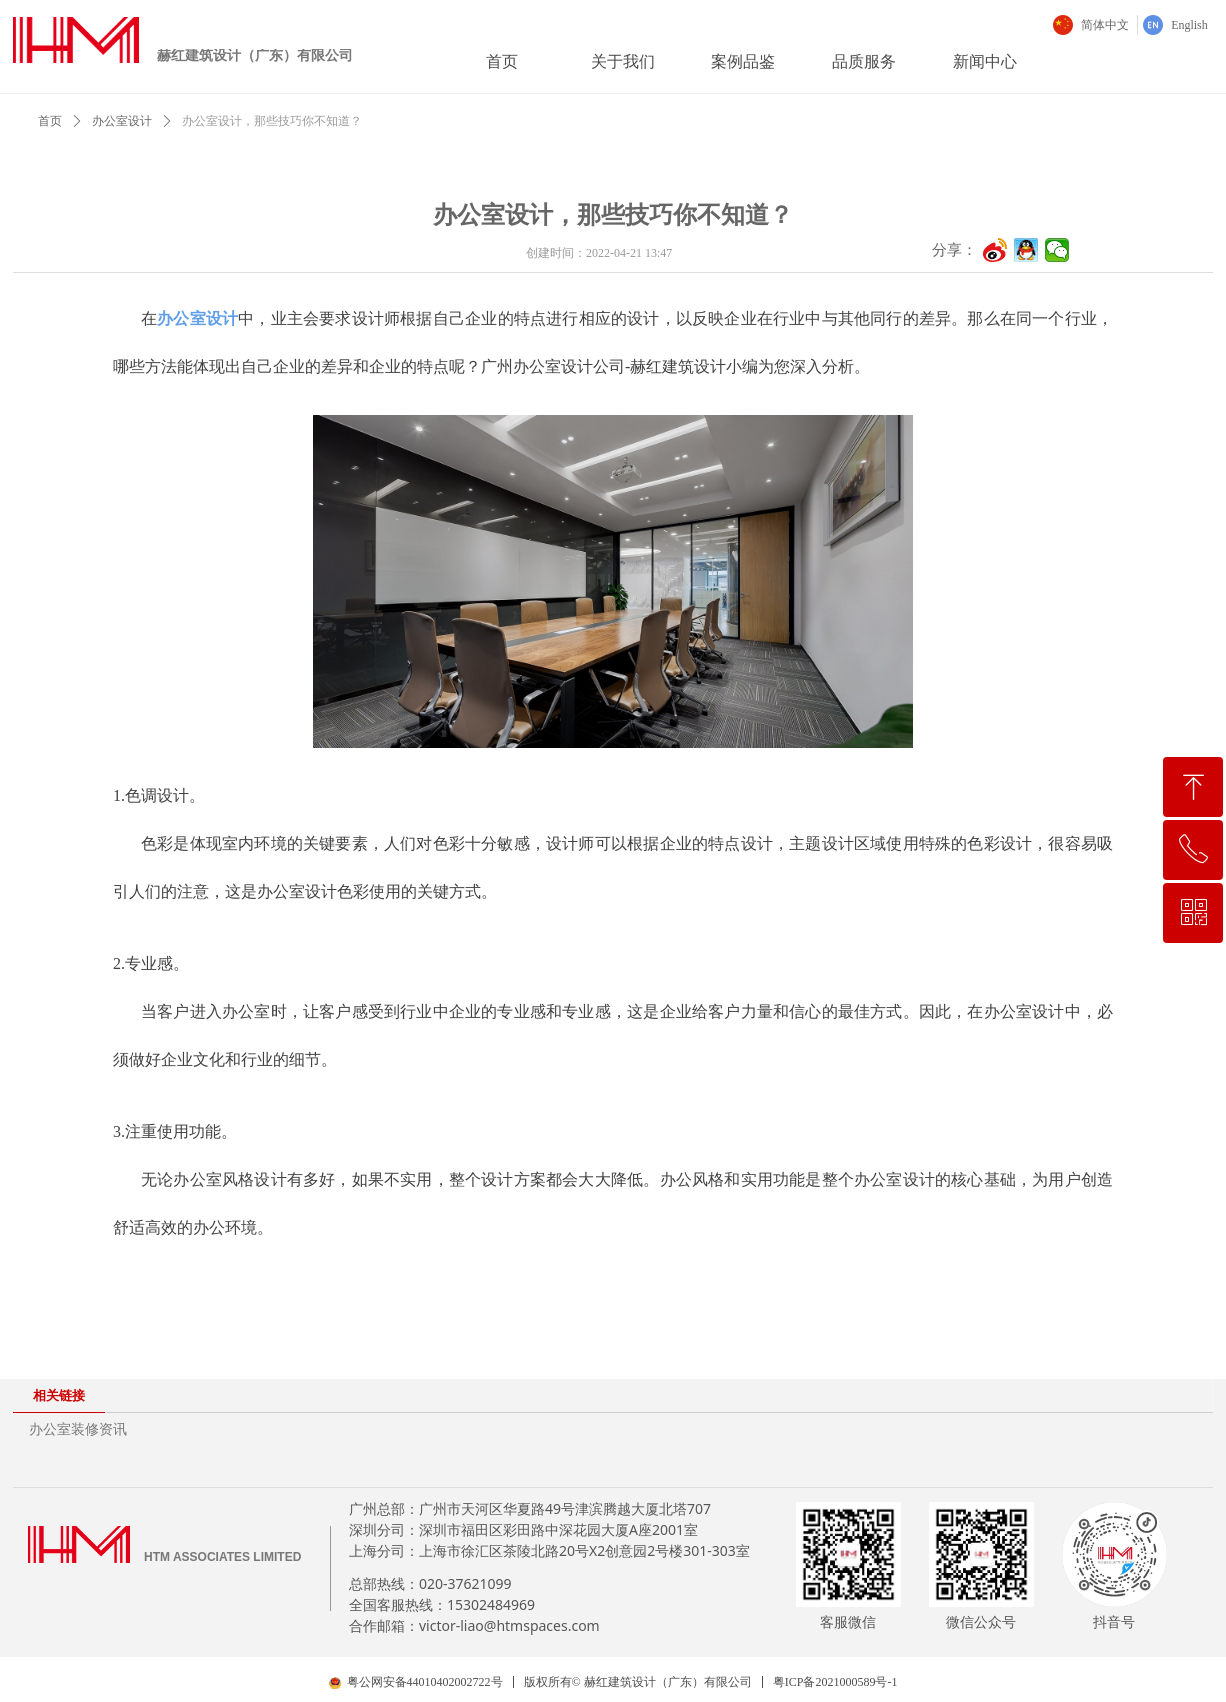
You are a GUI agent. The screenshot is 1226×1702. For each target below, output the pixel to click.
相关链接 (59, 1395)
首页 (50, 121)
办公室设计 (122, 121)
